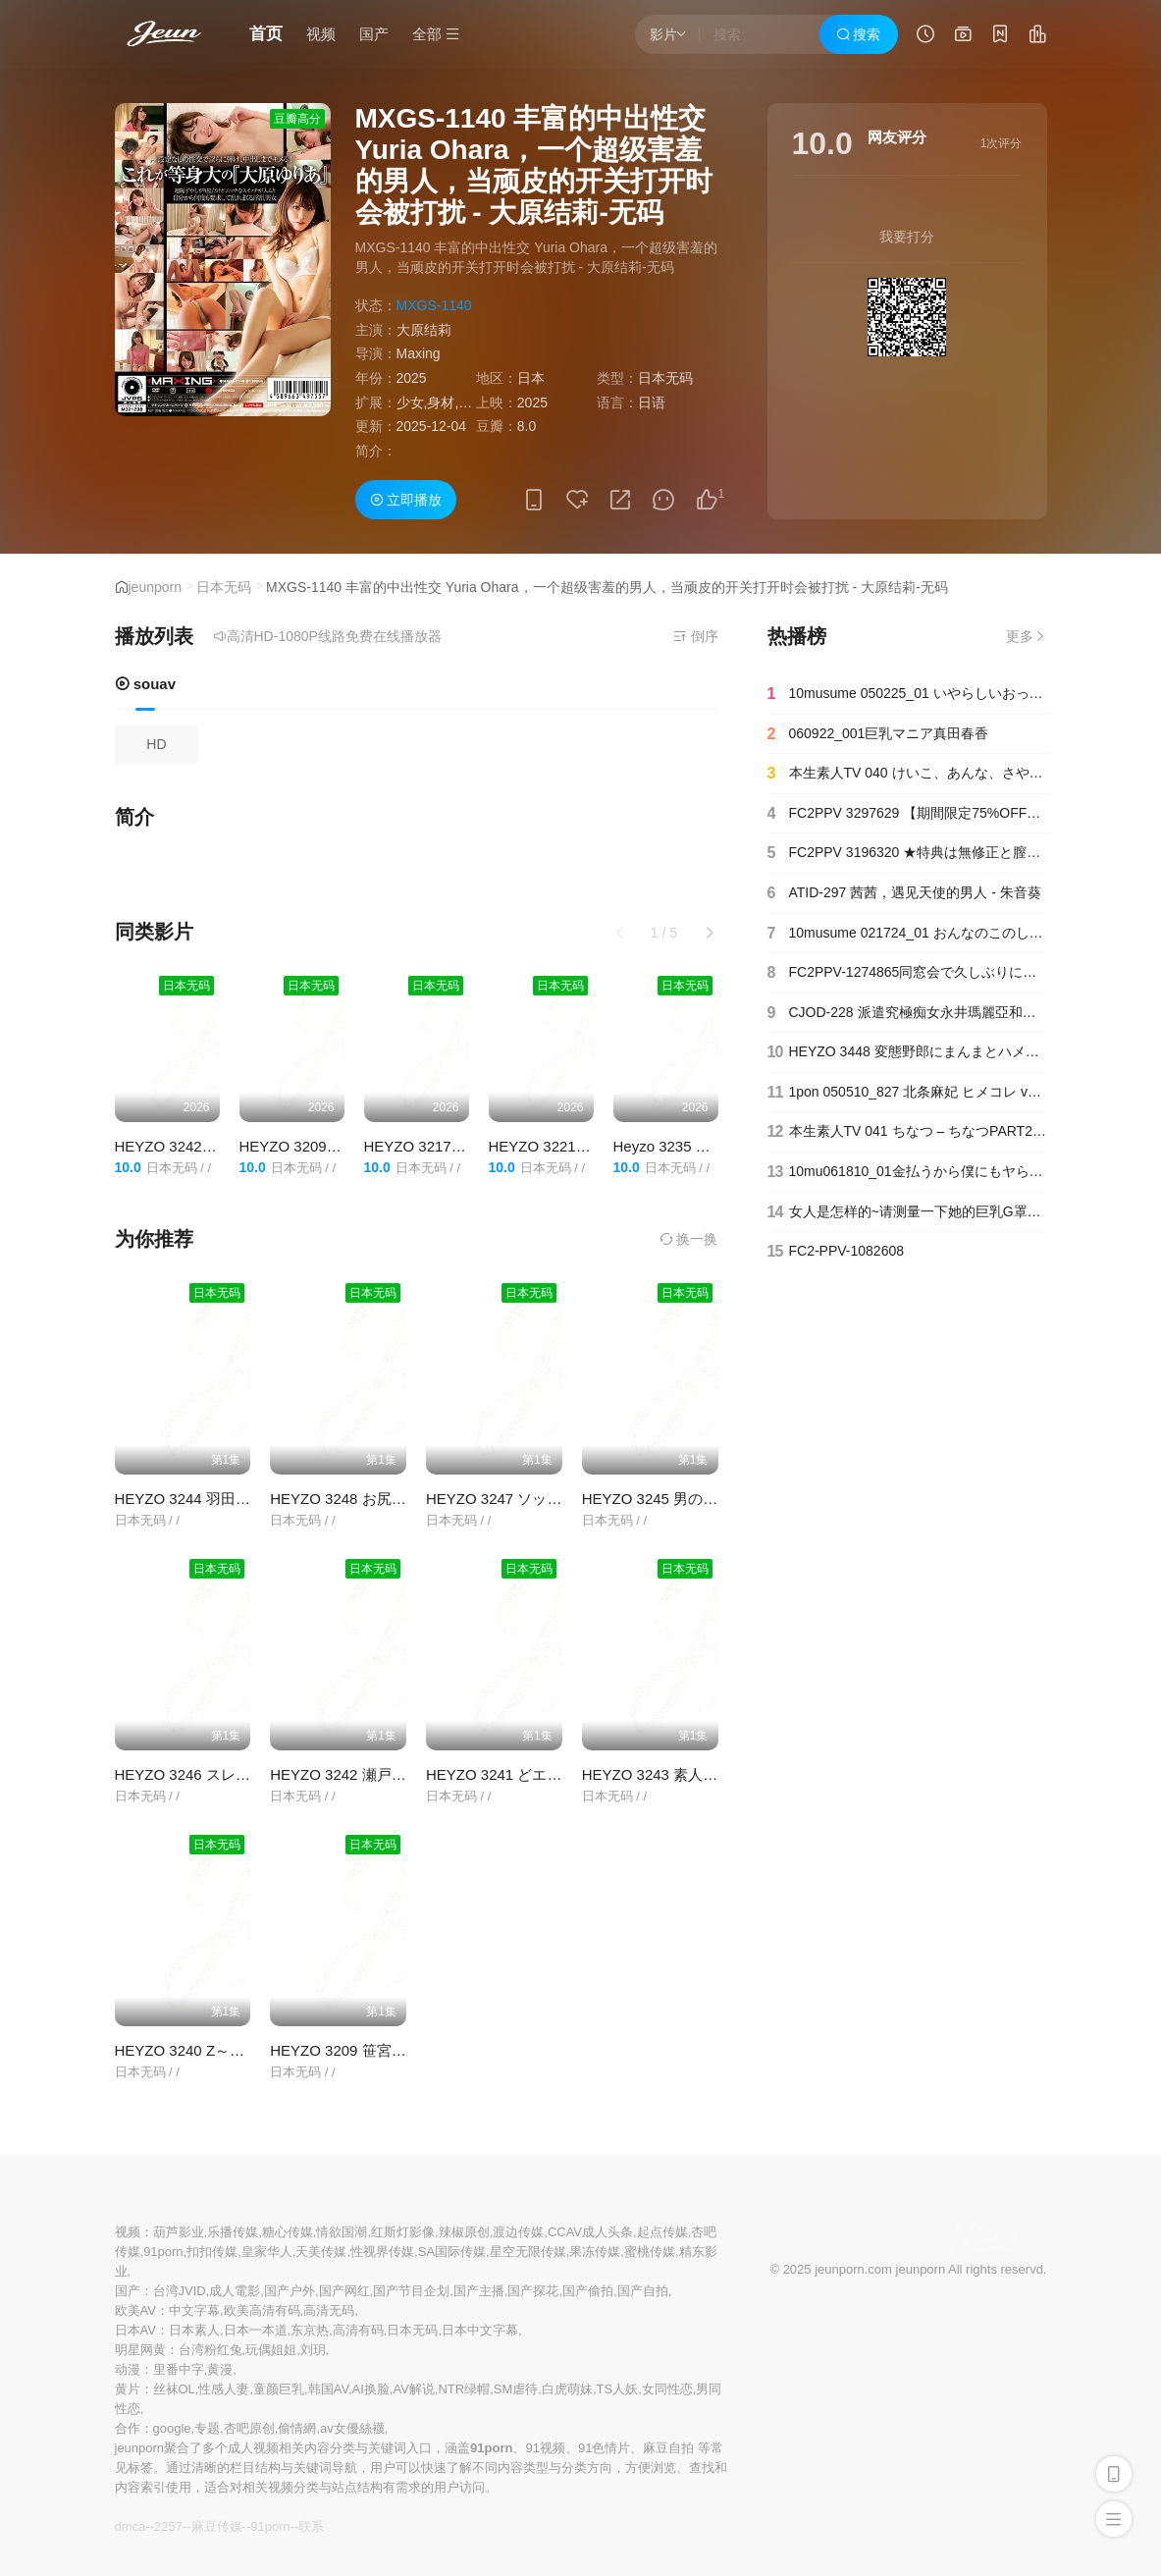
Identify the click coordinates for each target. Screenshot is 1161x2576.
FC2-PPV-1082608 (836, 1251)
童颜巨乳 (278, 2389)
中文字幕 (194, 2310)
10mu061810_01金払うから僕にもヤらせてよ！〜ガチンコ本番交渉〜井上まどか (907, 1172)
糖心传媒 (287, 2232)
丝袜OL (174, 2389)
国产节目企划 (411, 2290)
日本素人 (194, 2330)
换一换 (689, 1239)
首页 (266, 34)
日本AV (135, 2330)
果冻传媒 (594, 2251)
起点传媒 (662, 2232)
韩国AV (328, 2389)
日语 (651, 402)
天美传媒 (320, 2251)
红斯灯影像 (403, 2232)
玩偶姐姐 (270, 2349)
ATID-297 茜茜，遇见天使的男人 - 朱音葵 (904, 893)
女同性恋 (667, 2389)
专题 (207, 2428)
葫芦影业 (178, 2232)
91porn (163, 2251)
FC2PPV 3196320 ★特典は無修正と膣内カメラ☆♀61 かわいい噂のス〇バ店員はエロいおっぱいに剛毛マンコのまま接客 (907, 853)
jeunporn (156, 587)
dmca (130, 2526)
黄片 (127, 2389)
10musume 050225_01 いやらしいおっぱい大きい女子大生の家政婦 (907, 694)
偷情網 (297, 2428)
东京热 (309, 2330)
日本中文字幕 (480, 2330)
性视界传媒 (382, 2251)
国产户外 (289, 2290)
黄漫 (220, 2369)
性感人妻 (223, 2389)
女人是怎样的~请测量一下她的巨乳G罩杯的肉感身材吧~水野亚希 (907, 1212)
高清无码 (328, 2310)
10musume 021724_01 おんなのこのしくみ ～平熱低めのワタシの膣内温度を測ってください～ (907, 933)
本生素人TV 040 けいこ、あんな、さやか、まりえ (907, 773)
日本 (531, 378)
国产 (374, 34)
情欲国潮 (341, 2232)
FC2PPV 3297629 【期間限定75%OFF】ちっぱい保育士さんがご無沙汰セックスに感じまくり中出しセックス (907, 814)
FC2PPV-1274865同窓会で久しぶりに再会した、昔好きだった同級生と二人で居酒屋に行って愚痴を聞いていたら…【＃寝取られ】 (907, 973)
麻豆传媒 (216, 2526)
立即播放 (406, 500)
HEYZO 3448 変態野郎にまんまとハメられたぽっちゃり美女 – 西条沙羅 (907, 1052)
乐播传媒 (232, 2232)
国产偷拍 (587, 2290)
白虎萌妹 (567, 2389)
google (172, 2428)
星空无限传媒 (528, 2251)
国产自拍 (642, 2290)
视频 (321, 34)
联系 (311, 2526)
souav (146, 683)
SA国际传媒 (452, 2251)
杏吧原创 (249, 2428)
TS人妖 (618, 2389)
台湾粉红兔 (210, 2349)
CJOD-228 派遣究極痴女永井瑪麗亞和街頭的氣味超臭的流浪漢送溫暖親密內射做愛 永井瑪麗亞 (907, 1013)
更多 (1026, 636)
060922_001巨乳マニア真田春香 (878, 734)
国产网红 (344, 2290)
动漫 (127, 2369)
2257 (168, 2526)
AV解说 (413, 2389)
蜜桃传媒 (649, 2251)
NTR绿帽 (464, 2389)
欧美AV (135, 2310)
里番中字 (178, 2369)
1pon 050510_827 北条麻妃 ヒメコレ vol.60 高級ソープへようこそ (907, 1092)
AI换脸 (371, 2389)
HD (156, 744)
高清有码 (358, 2330)
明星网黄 (140, 2349)
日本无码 (223, 587)
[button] (709, 932)
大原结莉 (423, 330)
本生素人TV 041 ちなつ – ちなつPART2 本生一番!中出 (907, 1132)
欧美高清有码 (262, 2310)
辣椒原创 (464, 2232)
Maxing (418, 353)
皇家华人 (266, 2251)
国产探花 (532, 2290)
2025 (411, 378)
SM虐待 (516, 2389)
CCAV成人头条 (590, 2232)
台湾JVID (179, 2290)
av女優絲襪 (352, 2428)
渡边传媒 (518, 2232)
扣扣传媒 (211, 2251)
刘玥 (313, 2349)
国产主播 (478, 2290)
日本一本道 (256, 2330)
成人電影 (234, 2290)
